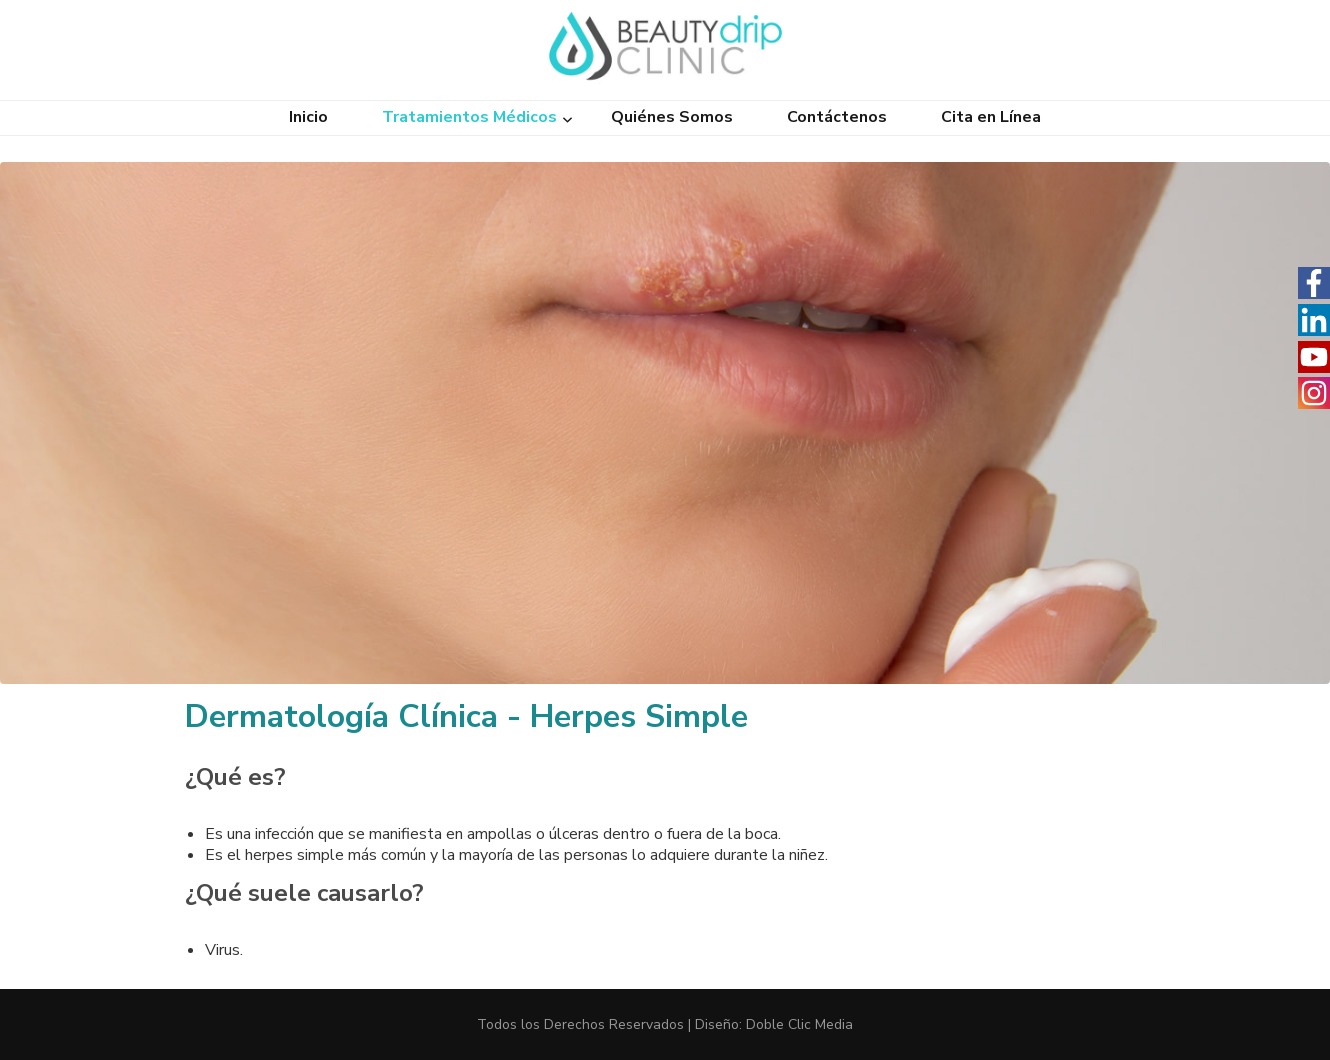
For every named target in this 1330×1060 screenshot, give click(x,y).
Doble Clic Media (799, 1024)
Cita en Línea (991, 117)
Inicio (308, 117)
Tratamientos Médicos (469, 117)
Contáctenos (837, 117)
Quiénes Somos (672, 117)
